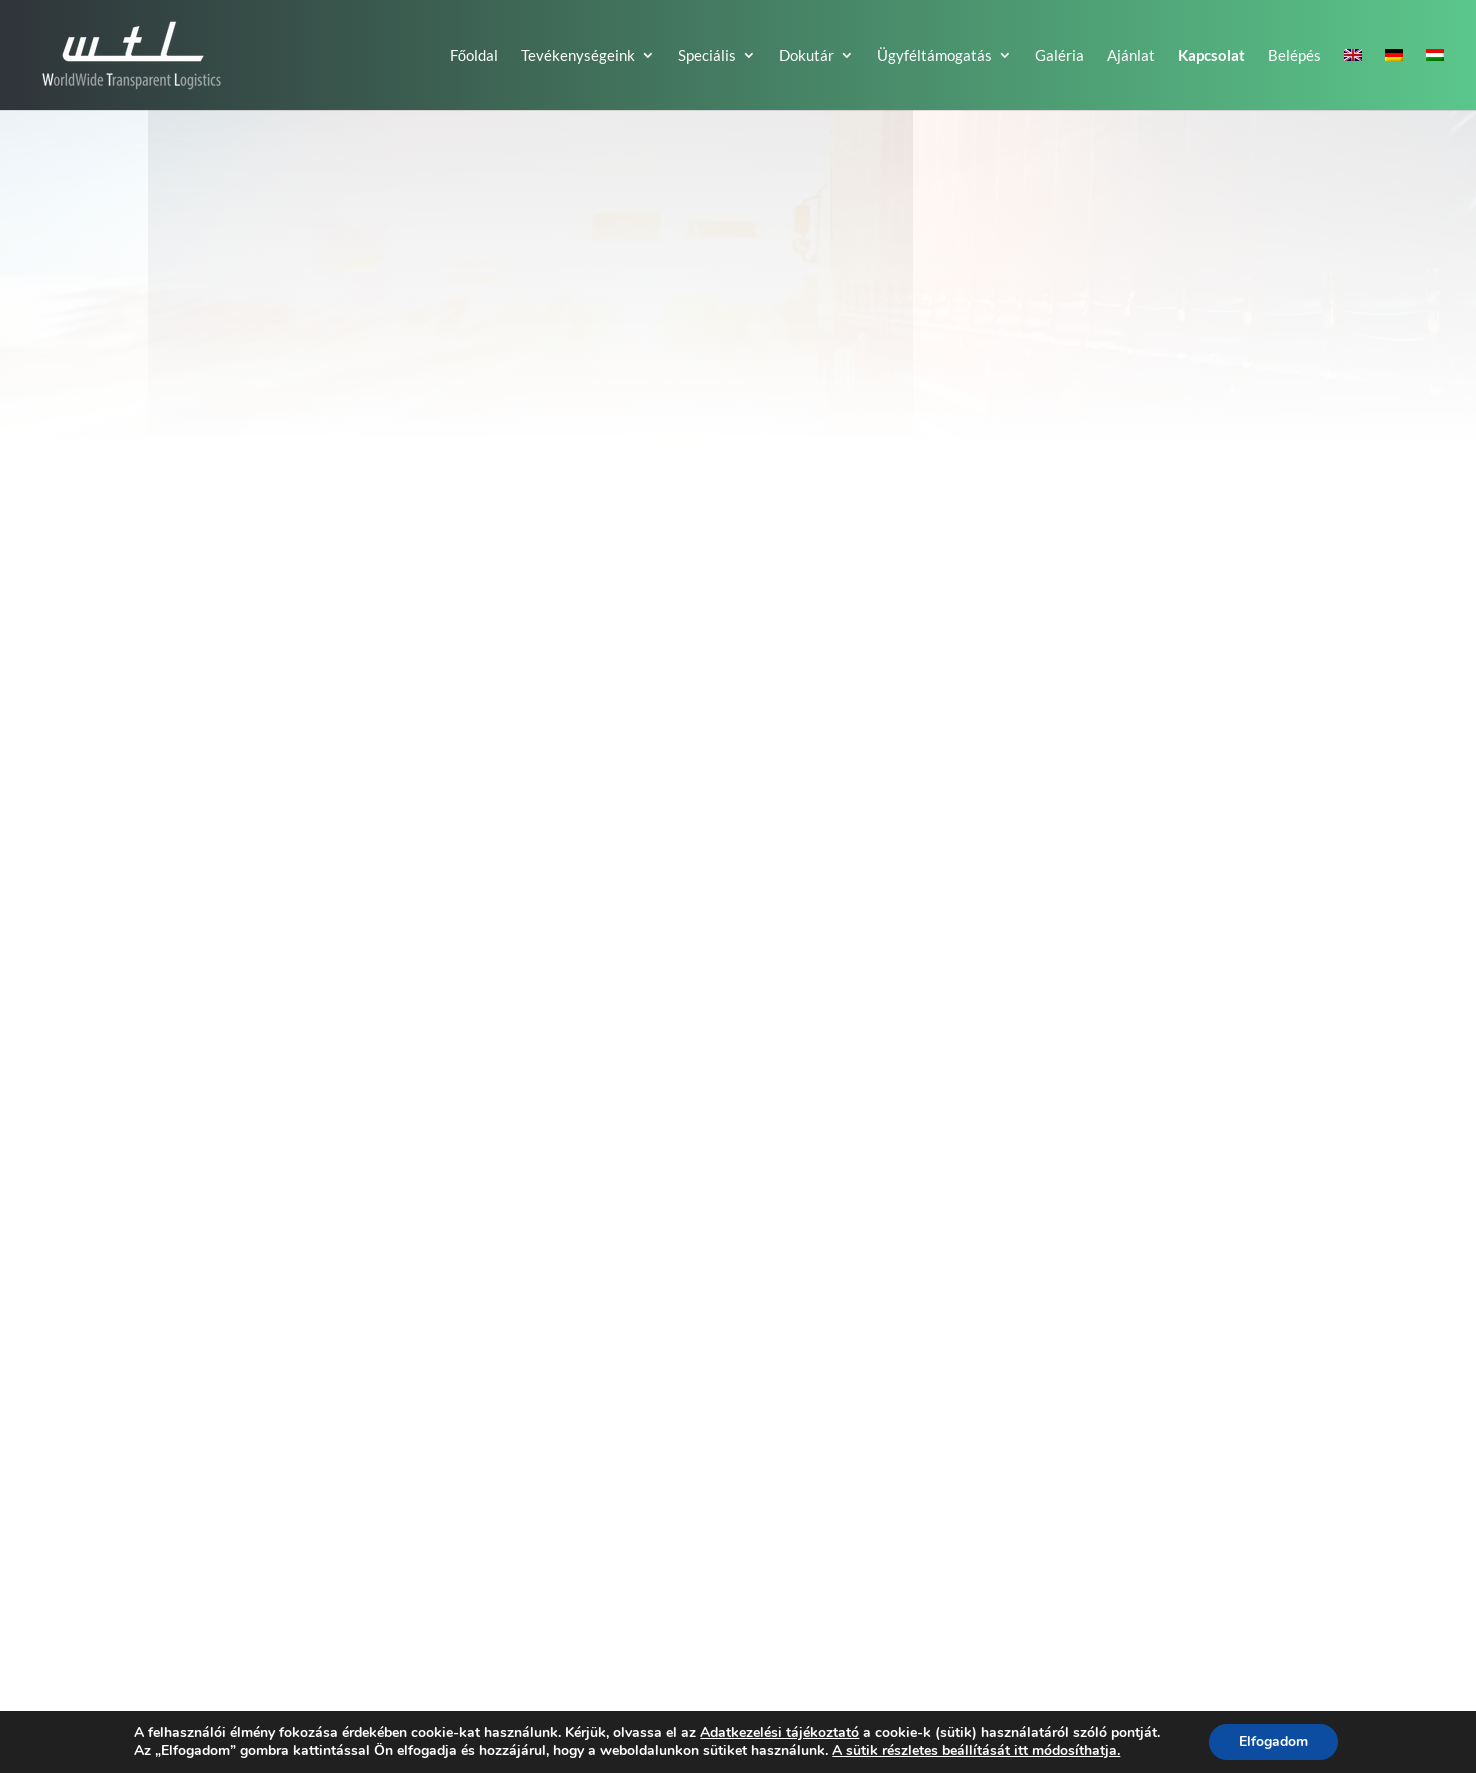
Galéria (1059, 56)
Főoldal (474, 56)
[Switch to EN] (1353, 79)
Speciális (707, 56)
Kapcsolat (1211, 56)
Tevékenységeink (578, 56)
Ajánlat (1131, 56)
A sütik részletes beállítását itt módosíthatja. (976, 1751)
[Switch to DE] (1394, 79)
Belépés (1294, 56)
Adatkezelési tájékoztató (779, 1732)
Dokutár (806, 56)
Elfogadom (1273, 1741)
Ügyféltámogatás (934, 56)
